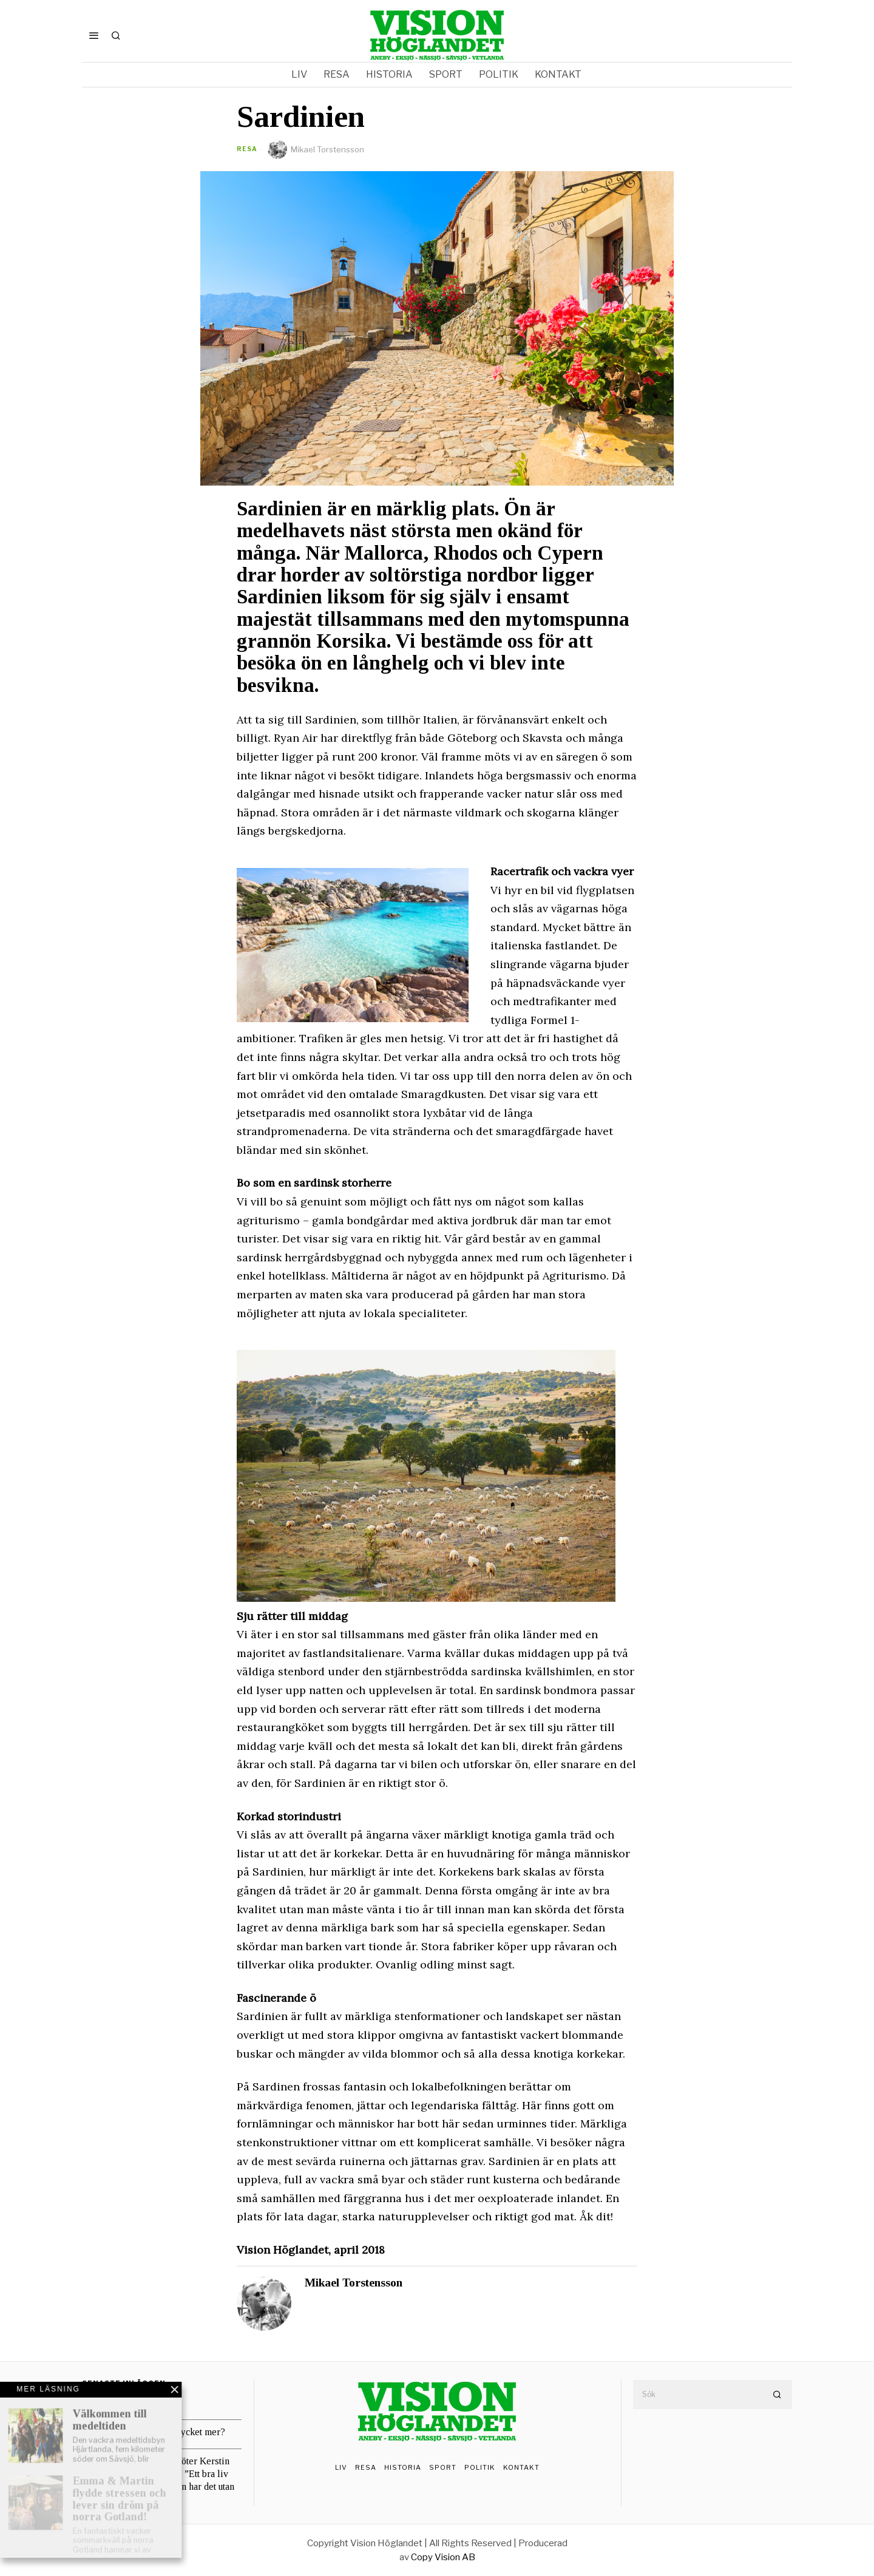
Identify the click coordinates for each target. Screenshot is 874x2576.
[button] (777, 2394)
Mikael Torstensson (316, 149)
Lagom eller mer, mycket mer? (163, 2432)
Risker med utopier (141, 2403)
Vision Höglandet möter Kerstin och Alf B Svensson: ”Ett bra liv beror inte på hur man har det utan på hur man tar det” (167, 2480)
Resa (247, 148)
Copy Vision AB (443, 2557)
